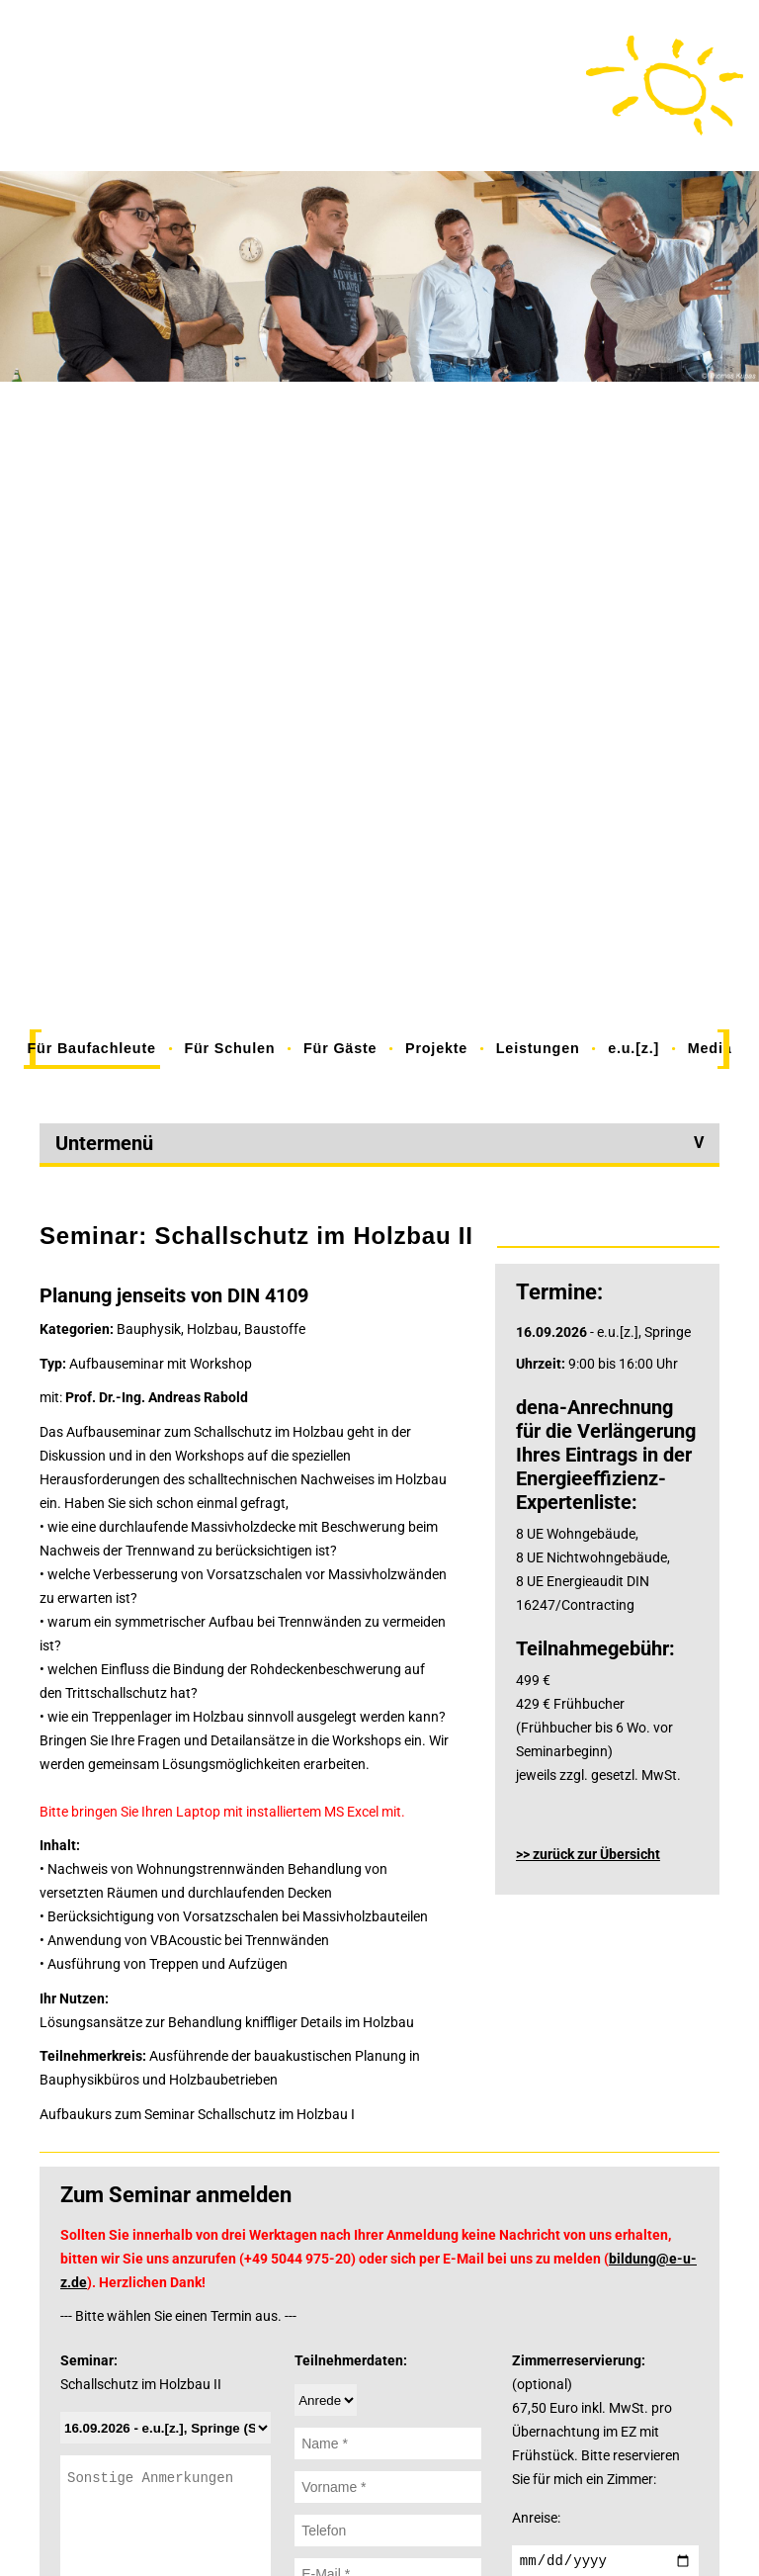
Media (710, 1048)
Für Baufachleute (92, 1048)
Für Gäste (340, 1048)
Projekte (436, 1048)
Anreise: (536, 2518)
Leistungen (538, 1048)
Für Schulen (229, 1048)
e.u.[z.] (633, 1048)
